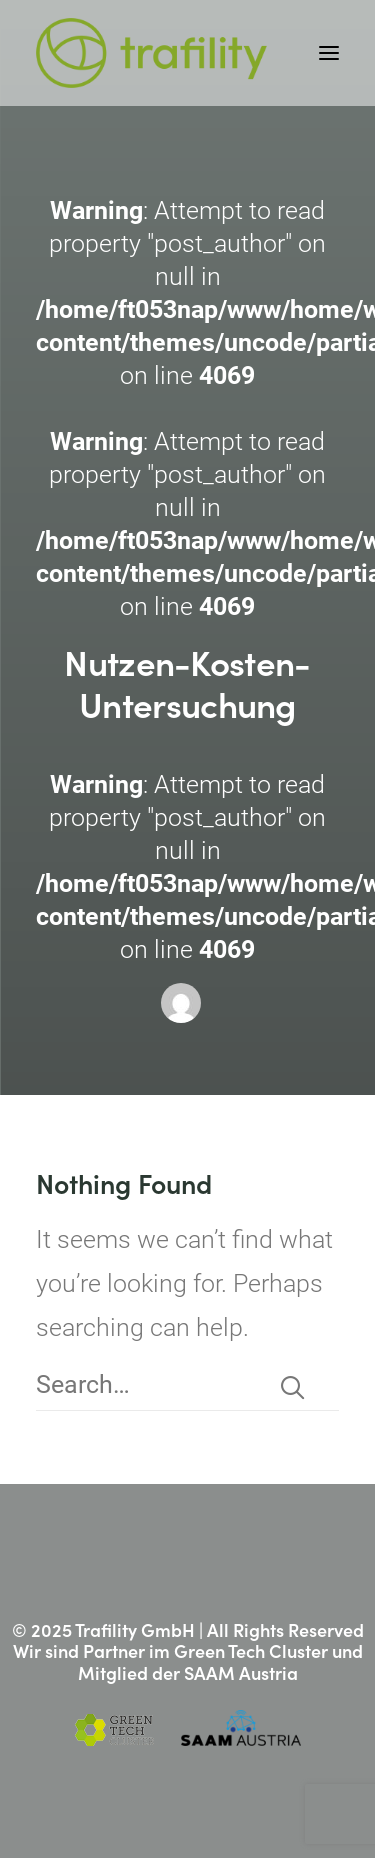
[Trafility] (151, 53)
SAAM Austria (241, 1672)
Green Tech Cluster (251, 1650)
